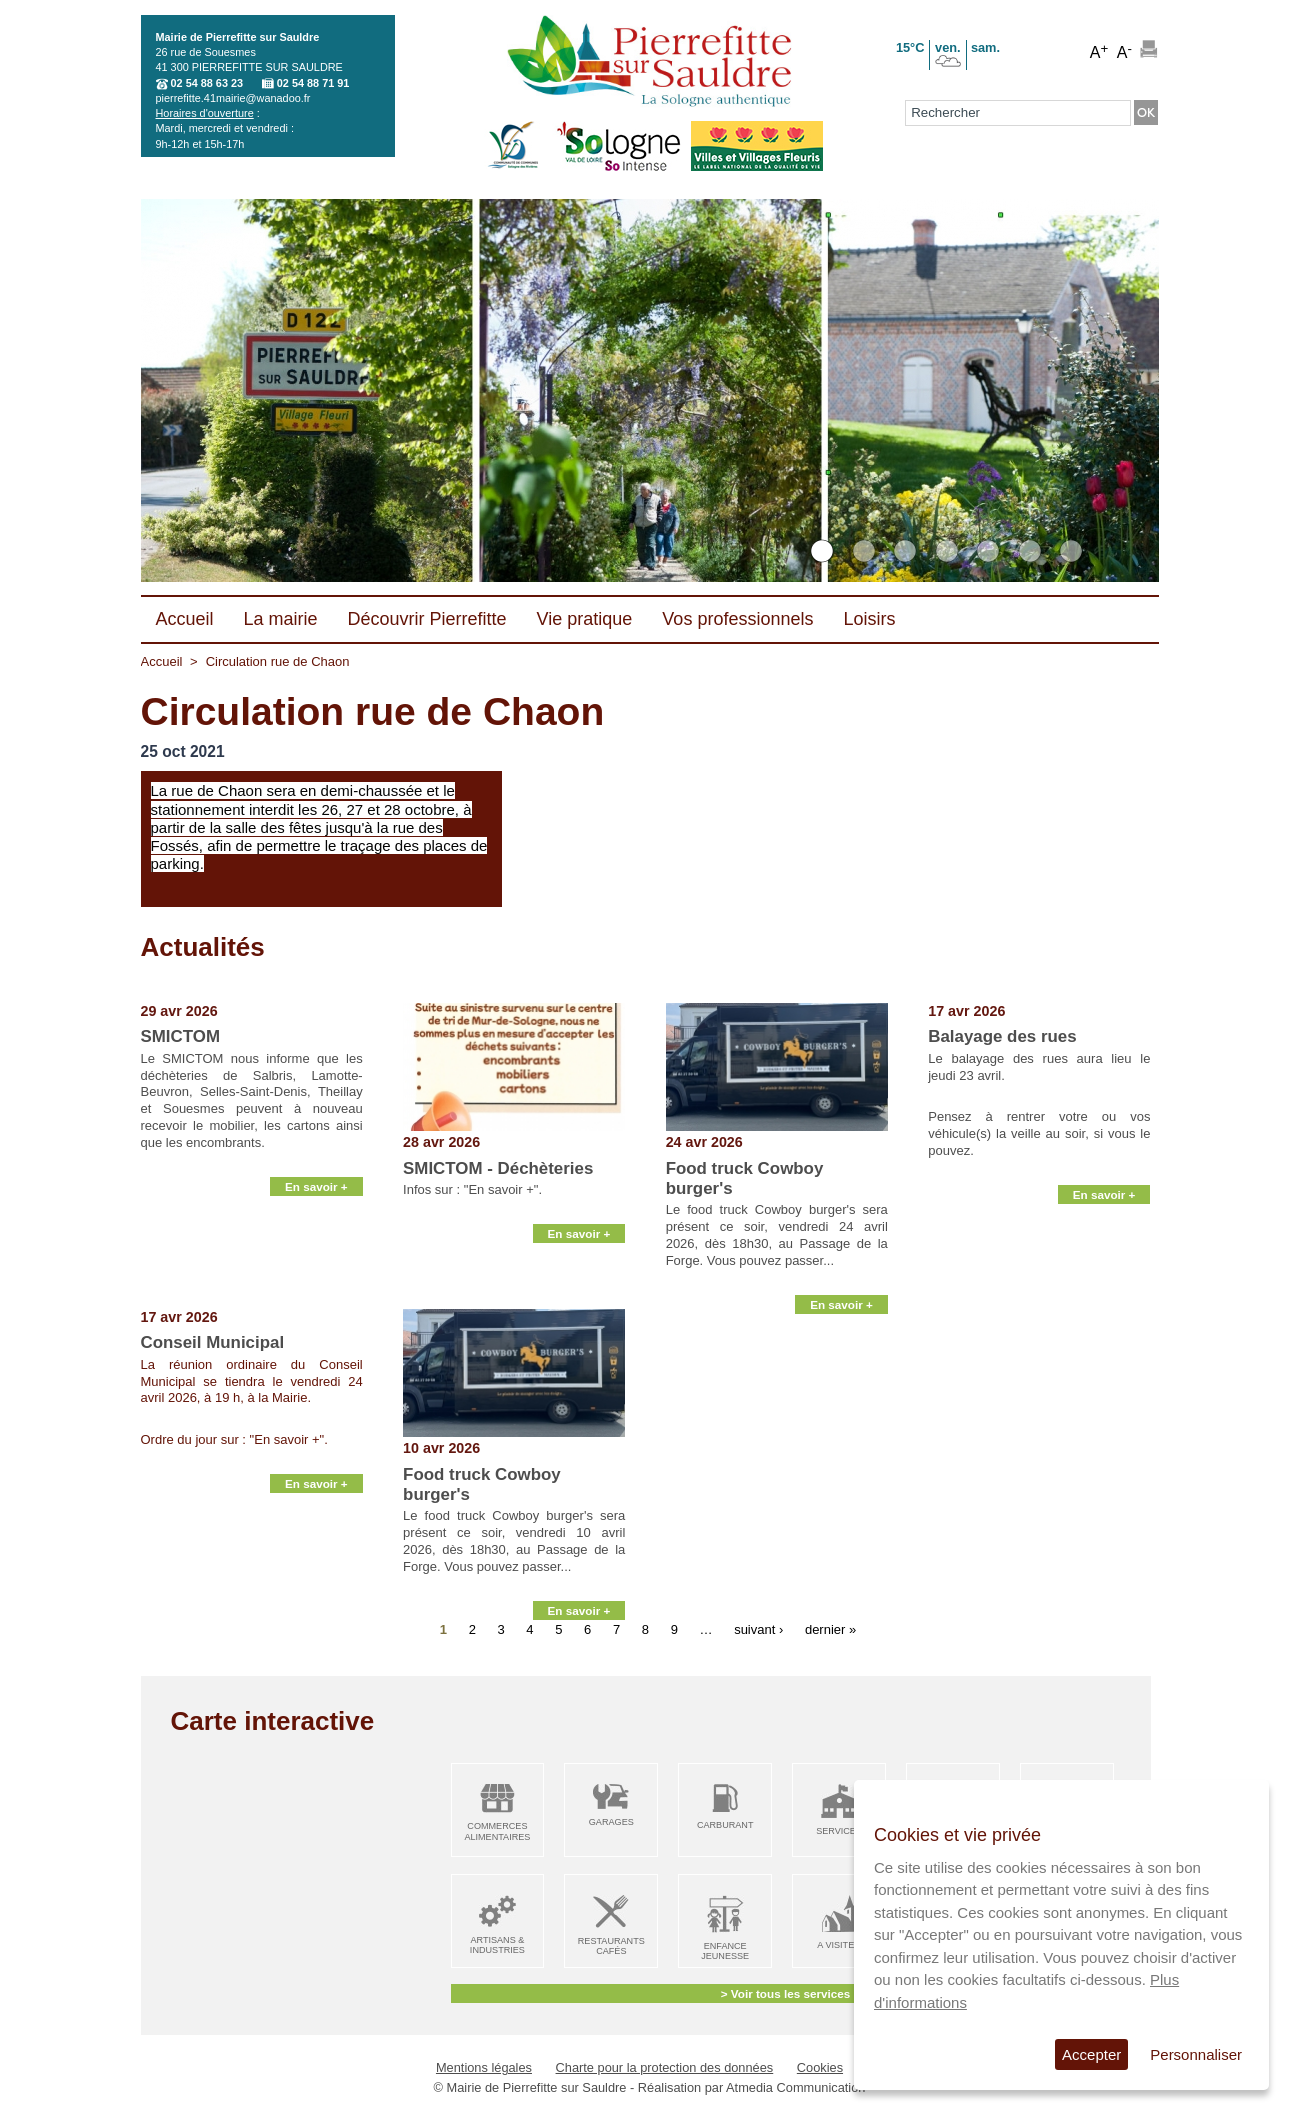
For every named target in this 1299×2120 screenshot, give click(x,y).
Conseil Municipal (213, 1342)
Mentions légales (484, 2067)
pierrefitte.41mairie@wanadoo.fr (233, 98)
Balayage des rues (1002, 1036)
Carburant (725, 1825)
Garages (611, 1822)
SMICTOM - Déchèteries (498, 1168)
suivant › (758, 1629)
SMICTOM (180, 1036)
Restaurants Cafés (611, 1946)
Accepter (1091, 2054)
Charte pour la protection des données (665, 2067)
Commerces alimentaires (497, 1831)
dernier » (830, 1629)
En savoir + (316, 1285)
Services (839, 1831)
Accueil (162, 661)
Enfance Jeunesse (725, 1951)
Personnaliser (1196, 2054)
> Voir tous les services (785, 1993)
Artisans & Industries (497, 1945)
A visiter (838, 1945)
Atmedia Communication (795, 2087)
